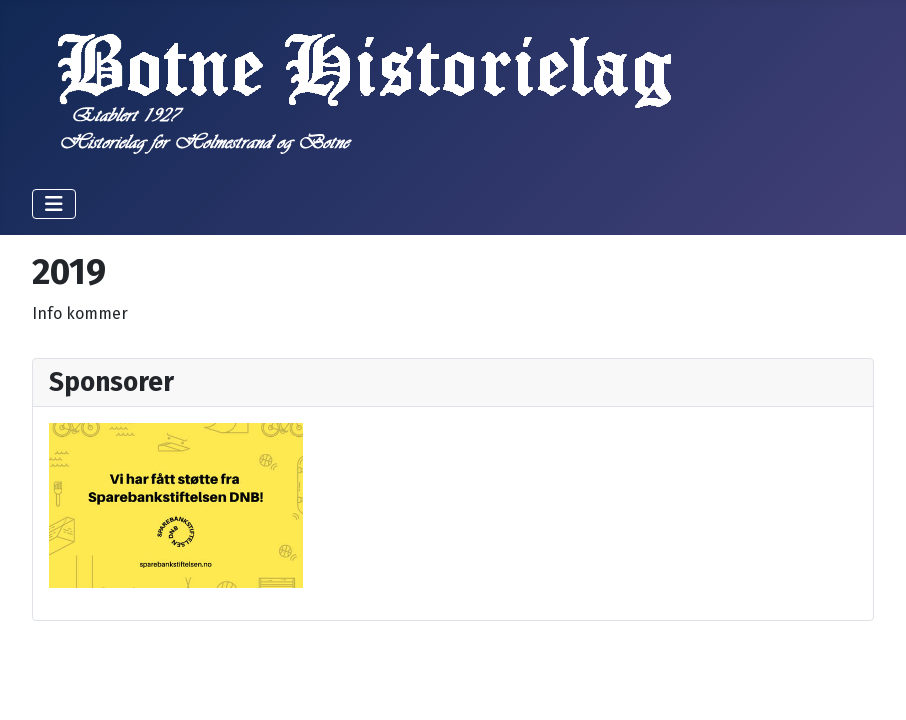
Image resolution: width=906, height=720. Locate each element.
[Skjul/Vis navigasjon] (54, 204)
